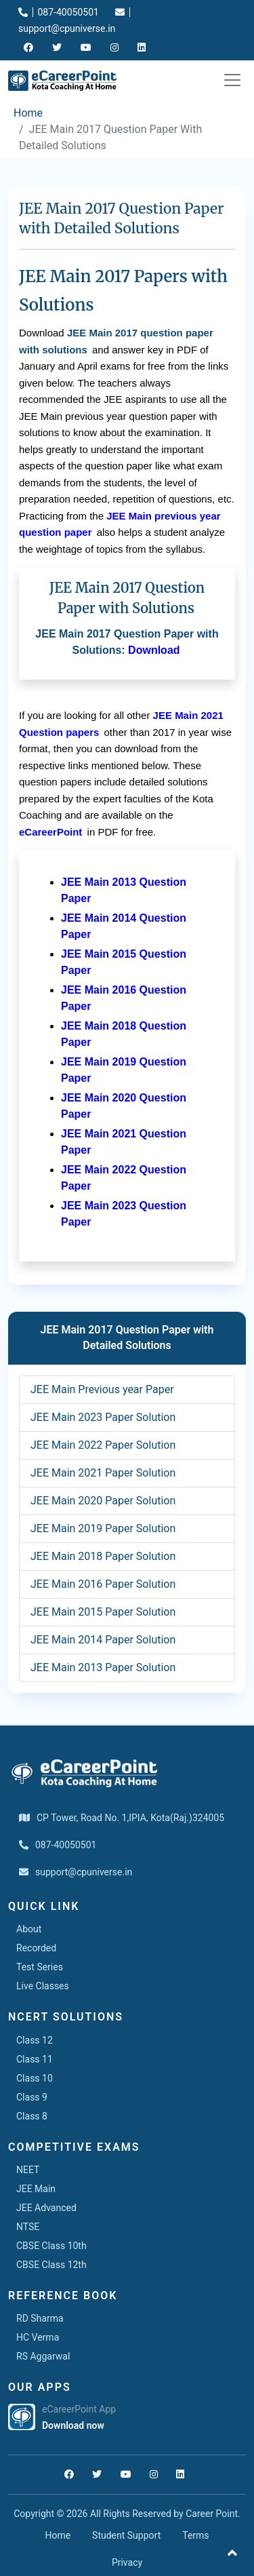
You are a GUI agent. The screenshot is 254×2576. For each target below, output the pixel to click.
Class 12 (34, 2040)
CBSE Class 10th (51, 2245)
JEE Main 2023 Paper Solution (102, 1417)
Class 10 (34, 2078)
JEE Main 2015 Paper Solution (102, 1611)
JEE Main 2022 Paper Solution (102, 1445)
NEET (27, 2169)
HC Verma (37, 2337)
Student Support (126, 2535)
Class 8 (31, 2116)
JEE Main (36, 2188)
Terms (195, 2535)
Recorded (36, 1948)
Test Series (39, 1967)
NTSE (27, 2226)
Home (28, 112)
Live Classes (42, 1985)
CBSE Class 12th (51, 2264)
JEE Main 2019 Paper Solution (102, 1528)
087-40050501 (58, 12)
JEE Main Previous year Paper (102, 1389)
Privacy (127, 2562)
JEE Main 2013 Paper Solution (102, 1667)
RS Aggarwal (43, 2356)
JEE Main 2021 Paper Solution (102, 1472)
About (28, 1929)
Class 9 (31, 2097)
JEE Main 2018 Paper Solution (102, 1556)
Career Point (212, 2513)
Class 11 (34, 2059)
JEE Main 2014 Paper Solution (102, 1639)
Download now (73, 2425)
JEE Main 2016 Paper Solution (102, 1584)
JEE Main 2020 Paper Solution (102, 1500)
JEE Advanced (46, 2207)
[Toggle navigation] (232, 80)
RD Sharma (40, 2318)
